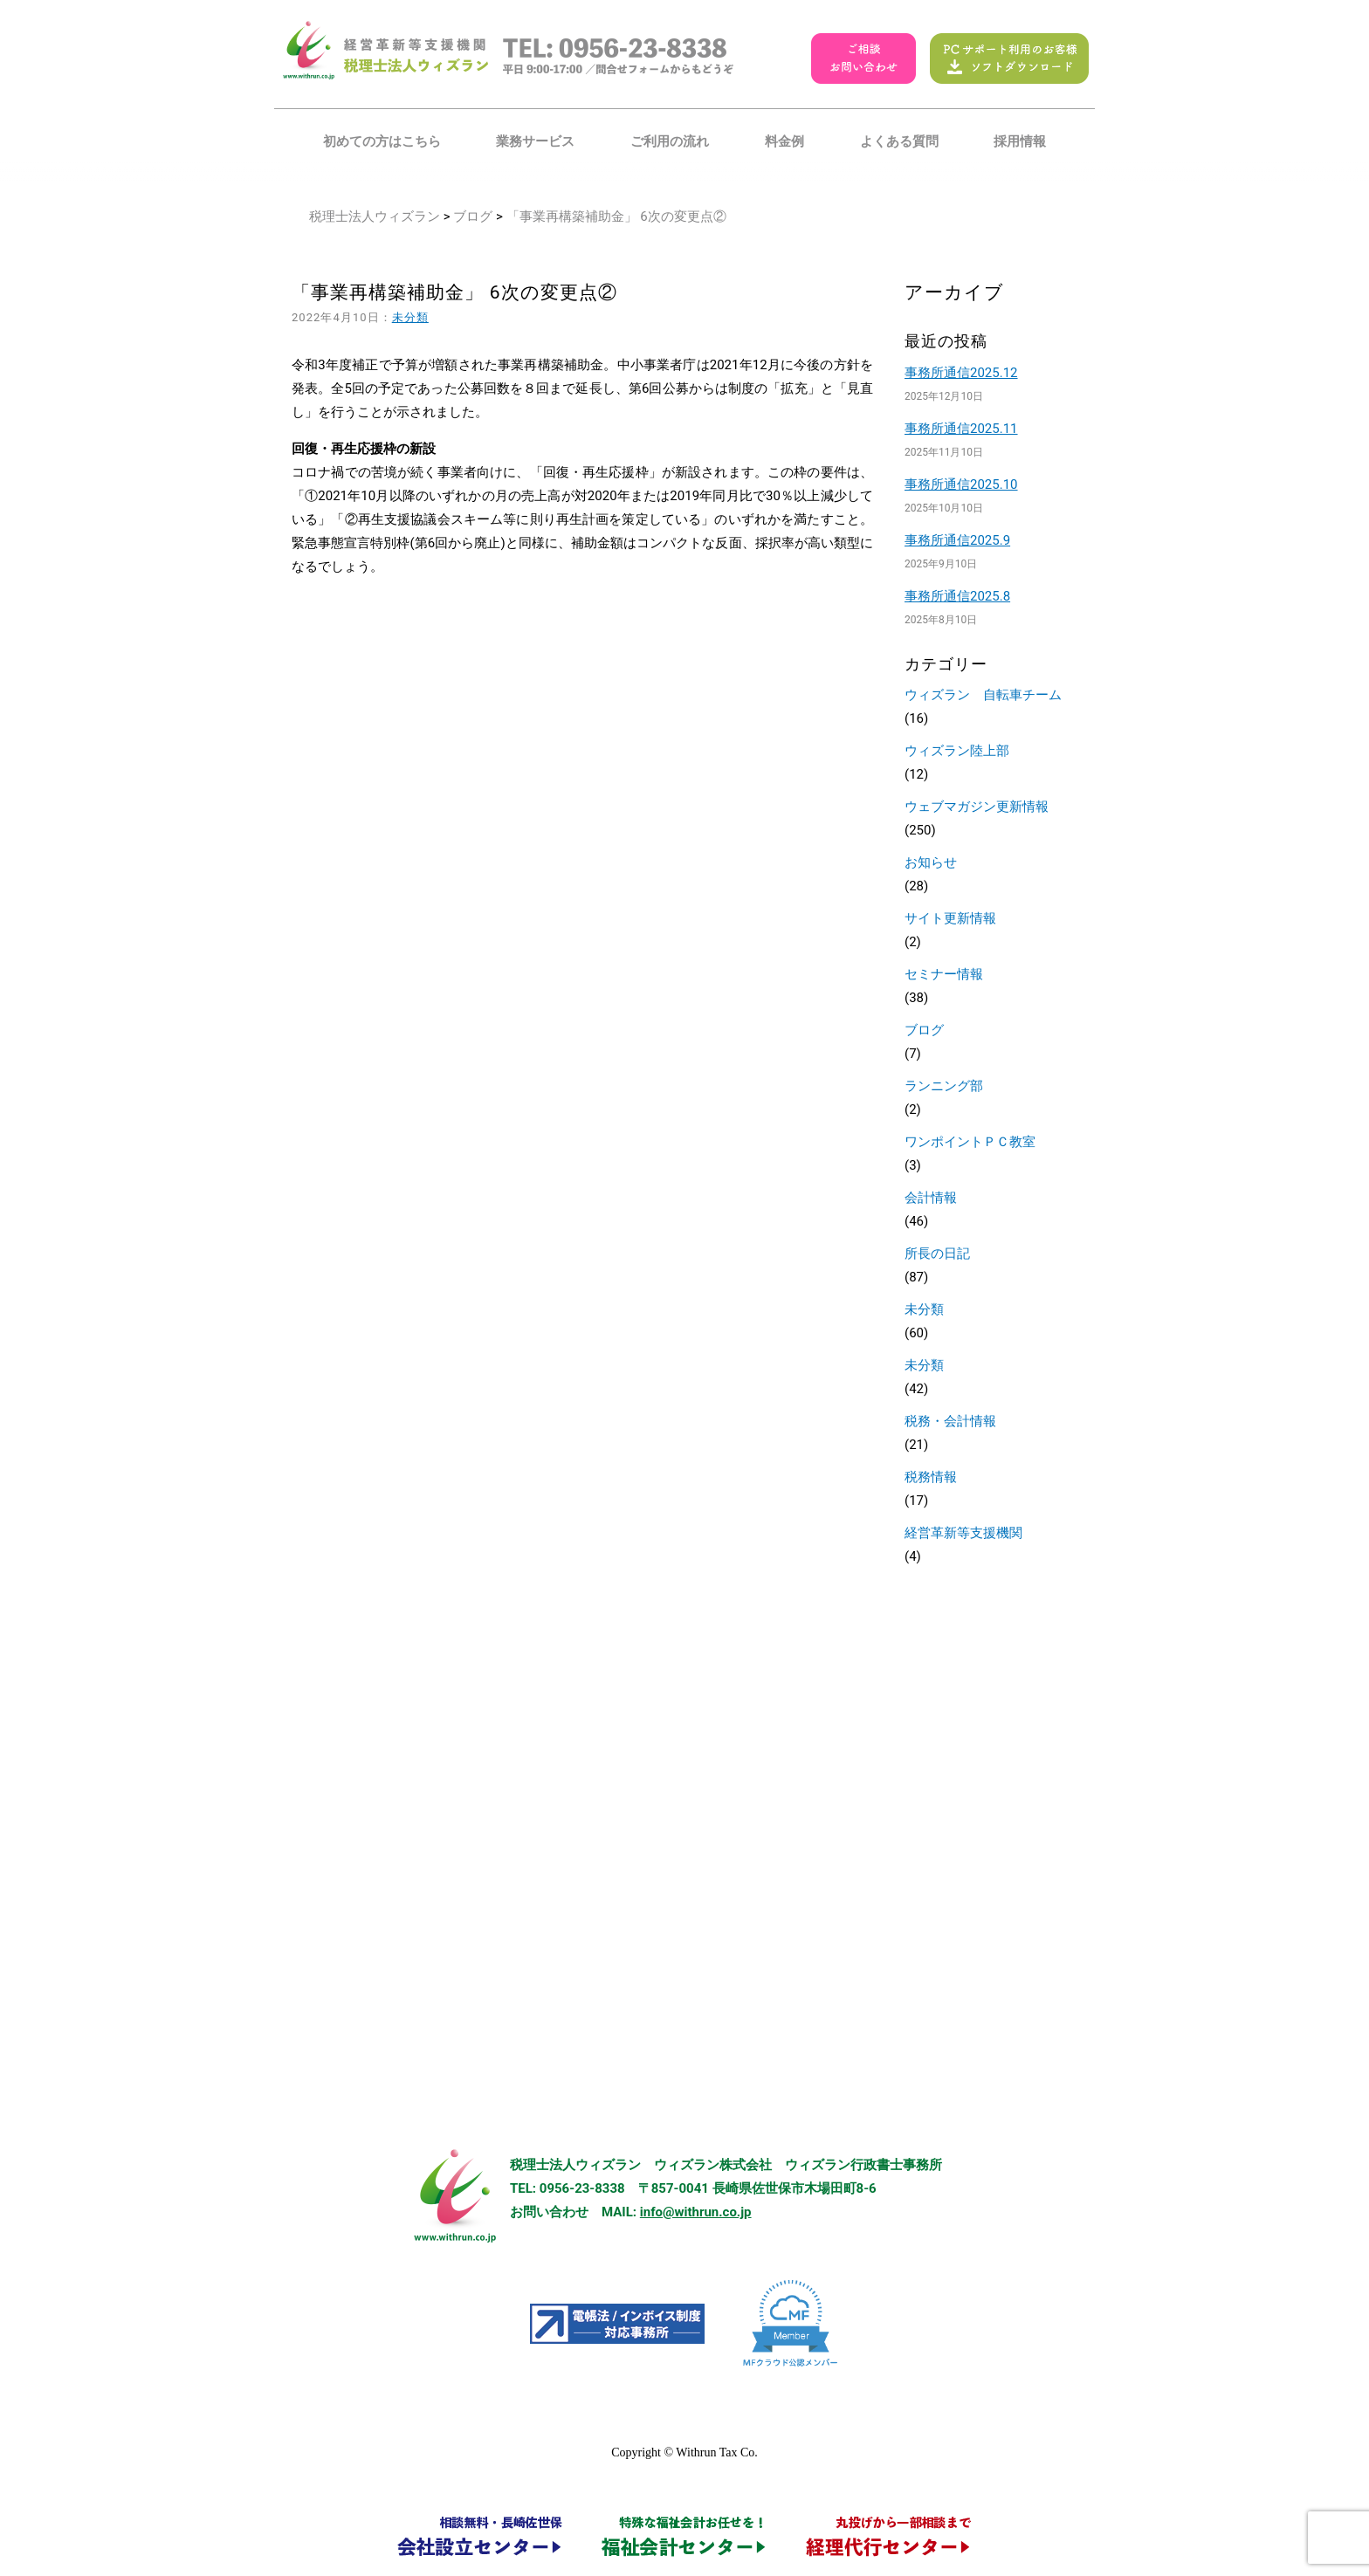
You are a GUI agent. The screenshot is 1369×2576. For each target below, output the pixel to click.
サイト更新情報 (950, 918)
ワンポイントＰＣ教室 (970, 1142)
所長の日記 (937, 1253)
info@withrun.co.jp (696, 2212)
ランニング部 (944, 1086)
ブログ (472, 216)
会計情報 (931, 1198)
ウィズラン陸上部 (957, 751)
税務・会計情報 (950, 1421)
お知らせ (931, 862)
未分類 (410, 317)
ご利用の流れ (669, 141)
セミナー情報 (944, 974)
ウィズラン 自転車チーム (983, 695)
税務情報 (931, 1477)
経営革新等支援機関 (963, 1533)
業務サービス (535, 141)
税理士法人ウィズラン (374, 216)
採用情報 (1020, 141)
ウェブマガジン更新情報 (977, 806)
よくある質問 (899, 141)
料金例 (784, 141)
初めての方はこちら (382, 141)
